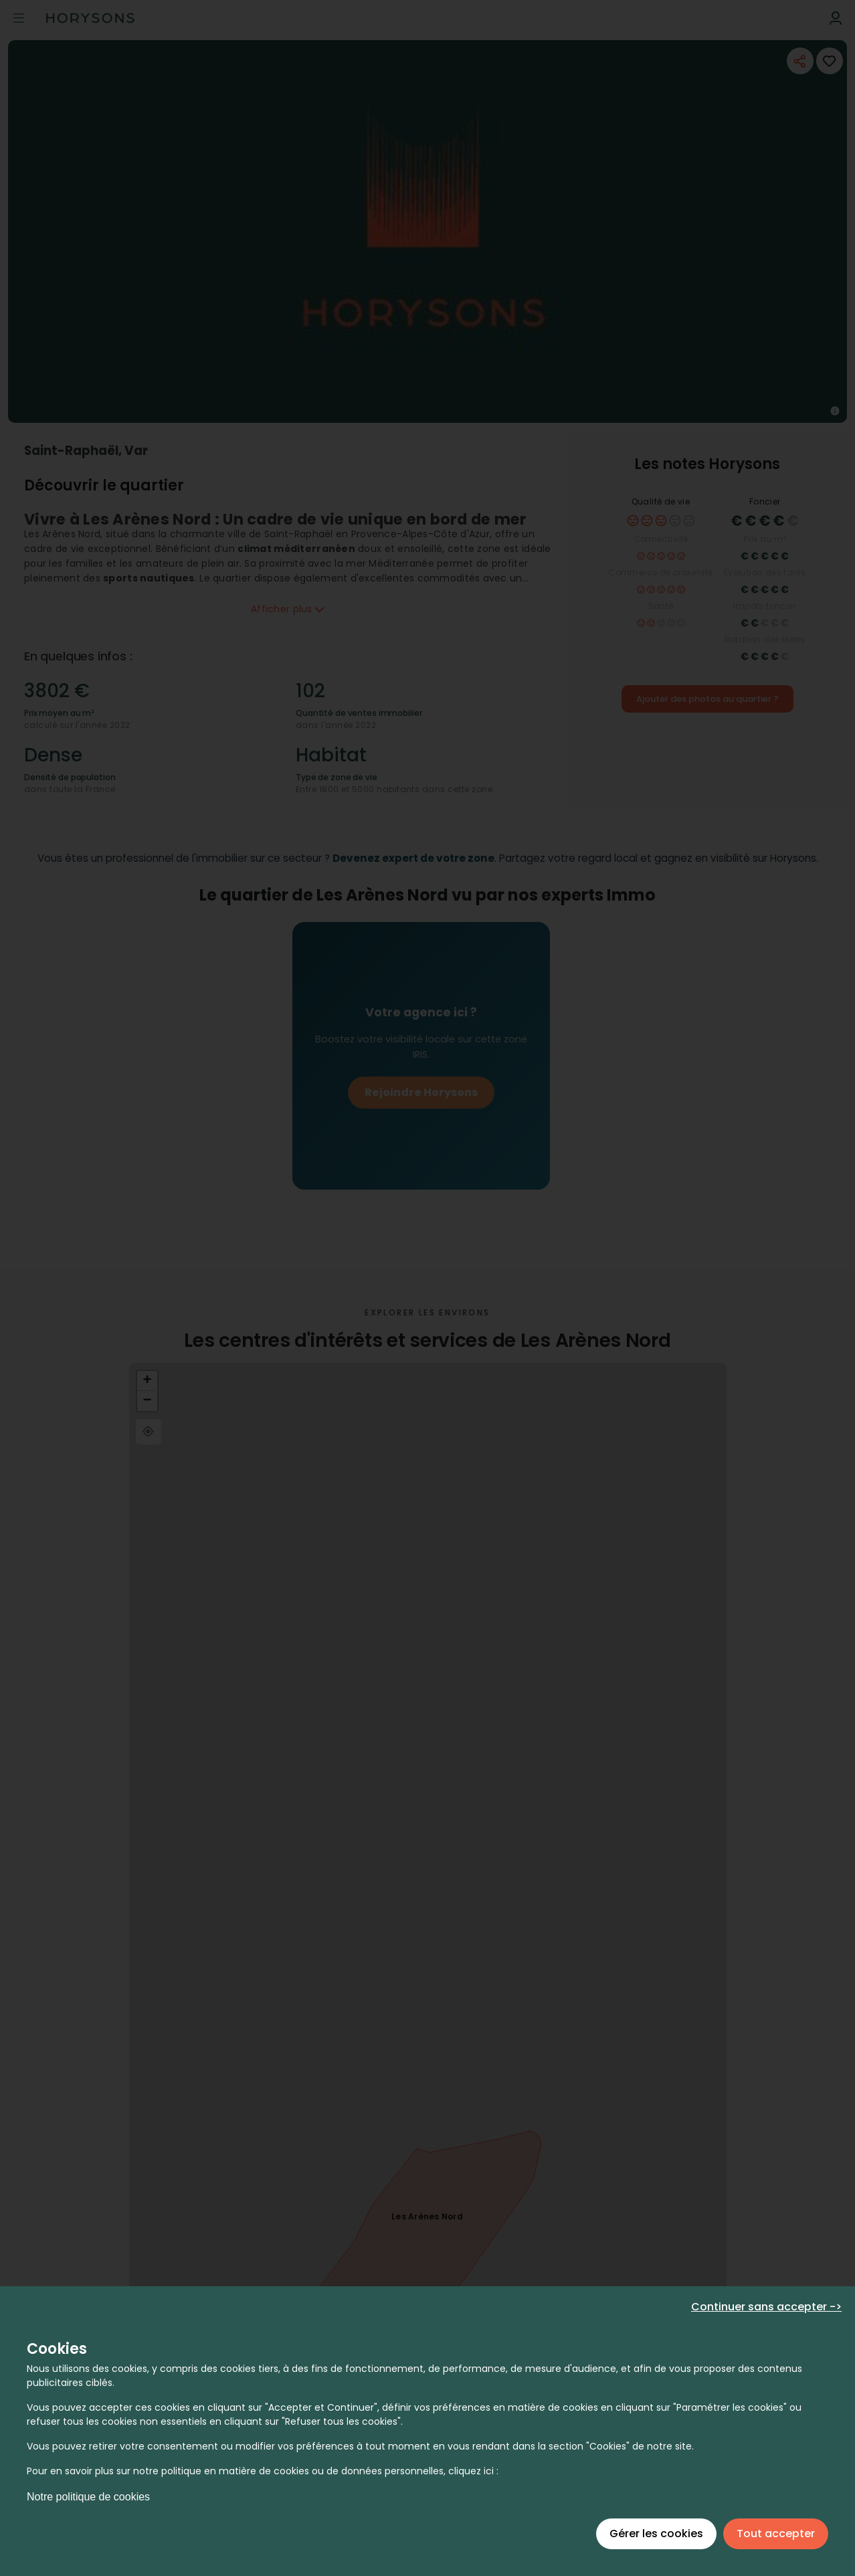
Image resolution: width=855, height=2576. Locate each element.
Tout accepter (776, 2533)
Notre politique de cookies (88, 2496)
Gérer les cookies (656, 2533)
